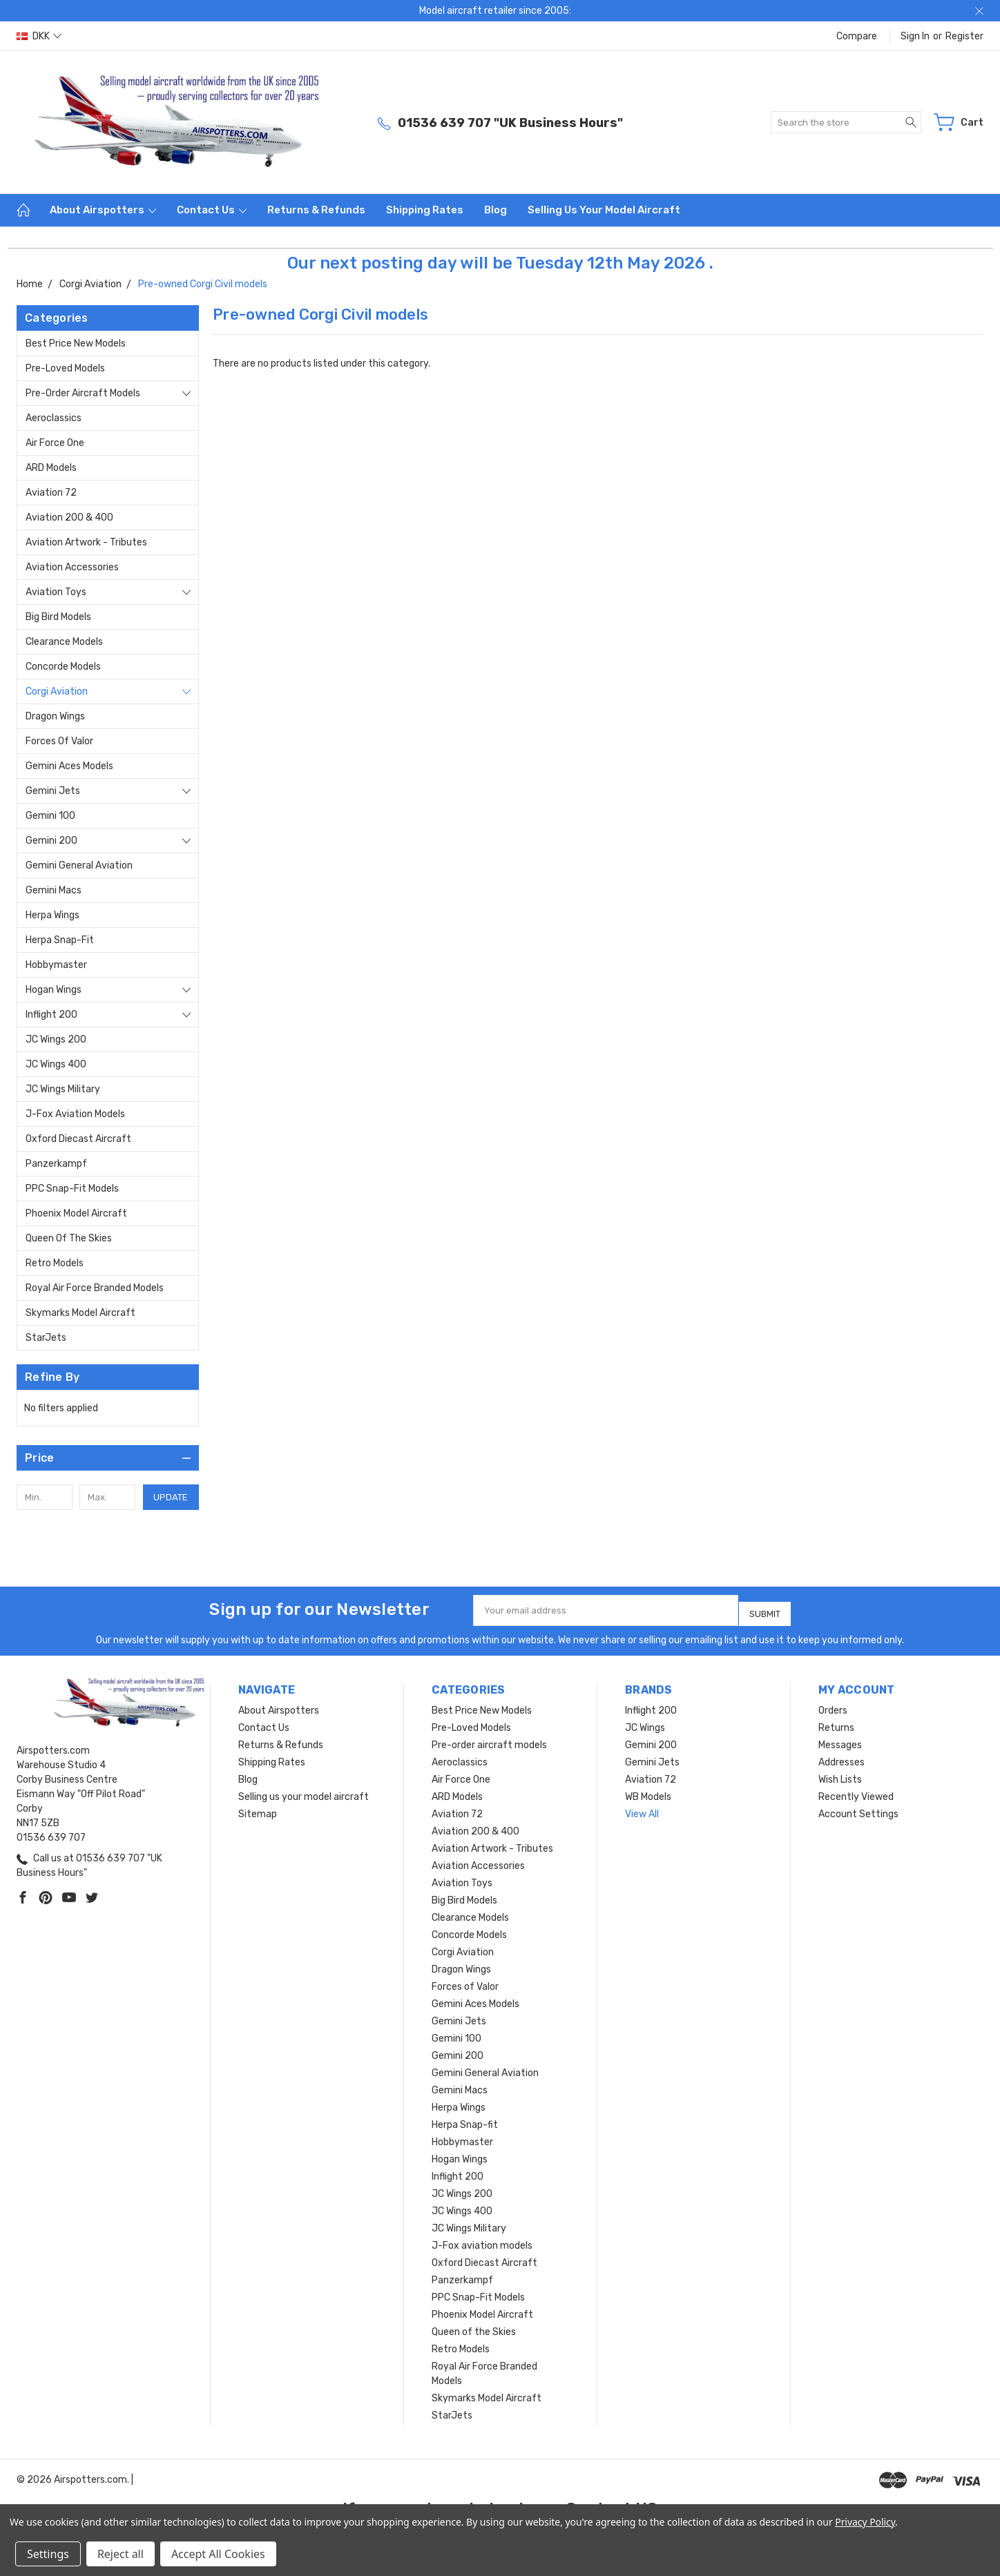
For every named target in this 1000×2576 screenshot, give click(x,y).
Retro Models (55, 1263)
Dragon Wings (55, 716)
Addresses (841, 1757)
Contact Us (212, 210)
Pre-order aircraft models (83, 393)
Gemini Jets (53, 791)
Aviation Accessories (72, 567)
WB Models (648, 1791)
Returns (836, 1722)
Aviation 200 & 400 (69, 517)
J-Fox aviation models (75, 1114)
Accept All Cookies (218, 2554)
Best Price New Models (76, 343)
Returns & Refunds (316, 210)
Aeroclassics (53, 418)
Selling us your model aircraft (604, 210)
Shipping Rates (424, 210)
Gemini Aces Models (69, 766)
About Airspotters (103, 210)
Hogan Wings (53, 990)
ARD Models (51, 468)
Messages (840, 1739)
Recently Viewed (856, 1791)
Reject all (120, 2554)
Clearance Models (64, 642)
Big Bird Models (58, 617)
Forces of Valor (59, 741)
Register (964, 36)
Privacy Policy (865, 2521)
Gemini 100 (50, 816)
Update (170, 1497)
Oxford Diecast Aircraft (78, 1139)
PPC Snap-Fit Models (72, 1188)
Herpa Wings (52, 915)
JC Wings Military (63, 1089)
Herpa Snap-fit (60, 940)
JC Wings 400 (56, 1064)
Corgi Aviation (57, 691)
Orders (832, 1705)
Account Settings (858, 1808)
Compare (856, 36)
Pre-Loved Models (65, 368)
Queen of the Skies (69, 1238)
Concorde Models (63, 666)
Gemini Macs (53, 890)
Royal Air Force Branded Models (95, 1288)
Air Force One (55, 443)
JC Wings (645, 1722)
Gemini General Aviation (79, 865)
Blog (495, 210)
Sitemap (257, 1808)
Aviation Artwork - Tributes (86, 542)
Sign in (915, 36)
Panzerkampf (56, 1164)
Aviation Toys (56, 592)
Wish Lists (840, 1774)
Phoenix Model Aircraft (76, 1213)
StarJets (46, 1338)
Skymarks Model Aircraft (80, 1313)
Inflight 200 (51, 1014)
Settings (48, 2554)
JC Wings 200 (56, 1039)
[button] (108, 1458)
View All (642, 1808)
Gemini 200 (51, 840)
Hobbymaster (56, 965)
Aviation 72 (51, 492)
